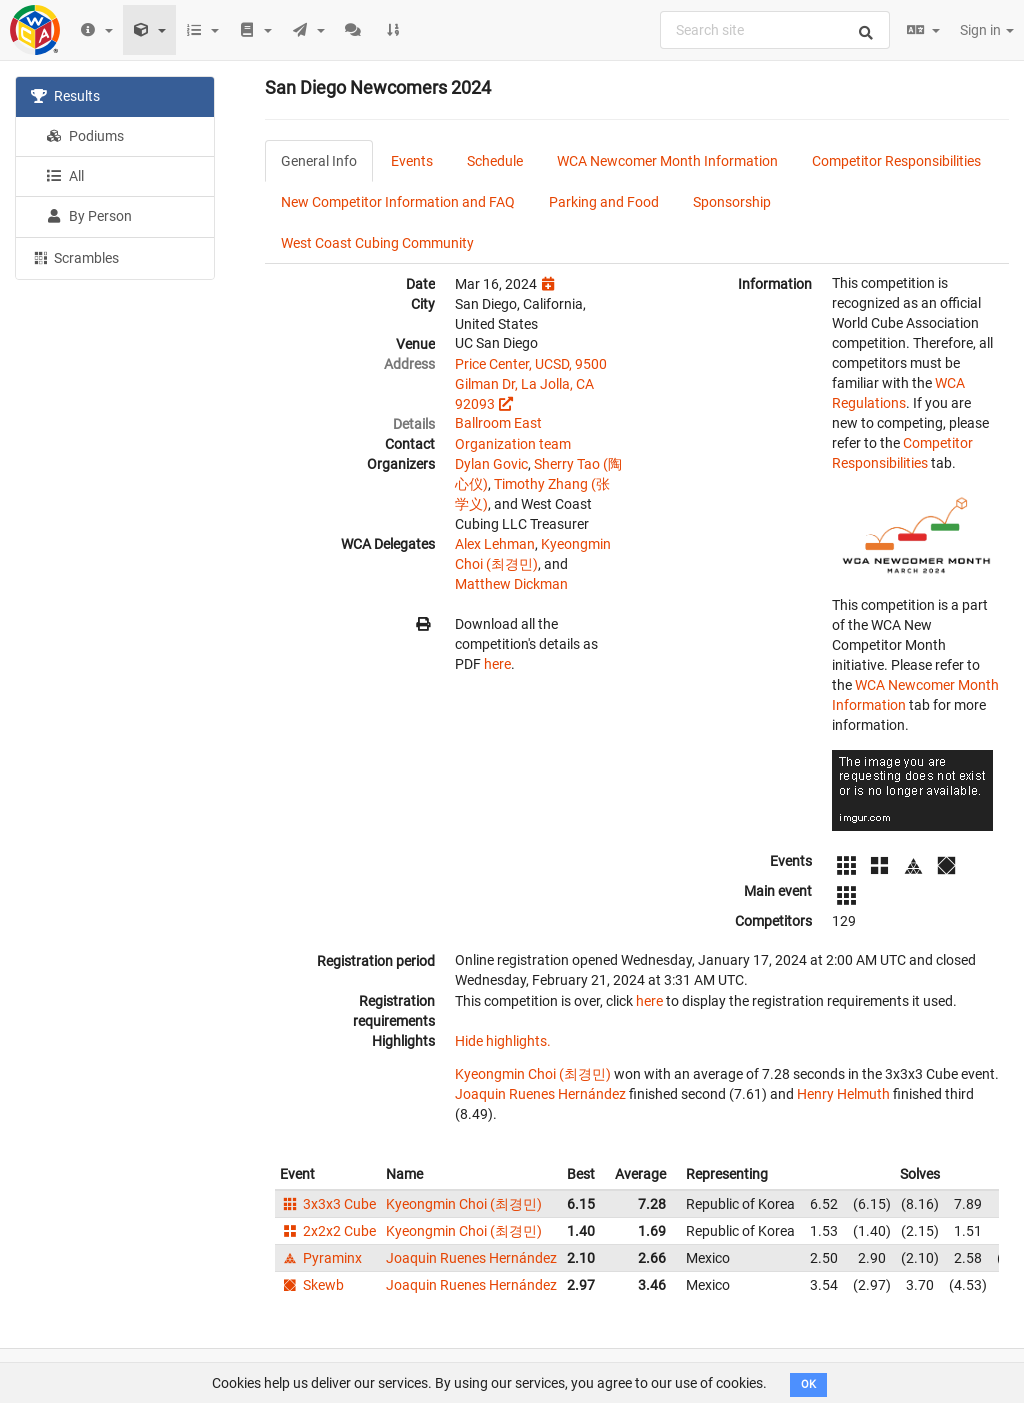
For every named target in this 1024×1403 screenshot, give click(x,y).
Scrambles (75, 257)
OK (808, 1384)
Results (65, 96)
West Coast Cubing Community (377, 243)
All (65, 176)
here (497, 664)
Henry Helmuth (843, 1094)
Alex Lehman (495, 544)
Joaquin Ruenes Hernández (540, 1094)
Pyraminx (321, 1258)
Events (412, 161)
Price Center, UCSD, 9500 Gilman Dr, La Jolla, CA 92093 (531, 384)
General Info (319, 161)
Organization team (513, 444)
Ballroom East (498, 423)
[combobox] (775, 30)
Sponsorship (732, 202)
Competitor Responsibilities (896, 161)
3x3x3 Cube (328, 1204)
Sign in (987, 30)
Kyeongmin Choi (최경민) (533, 1074)
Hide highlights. (503, 1041)
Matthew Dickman (511, 584)
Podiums (85, 136)
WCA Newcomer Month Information (667, 161)
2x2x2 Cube (328, 1231)
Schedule (495, 161)
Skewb (312, 1285)
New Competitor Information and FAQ (398, 202)
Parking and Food (604, 202)
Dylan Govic (491, 464)
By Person (89, 216)
